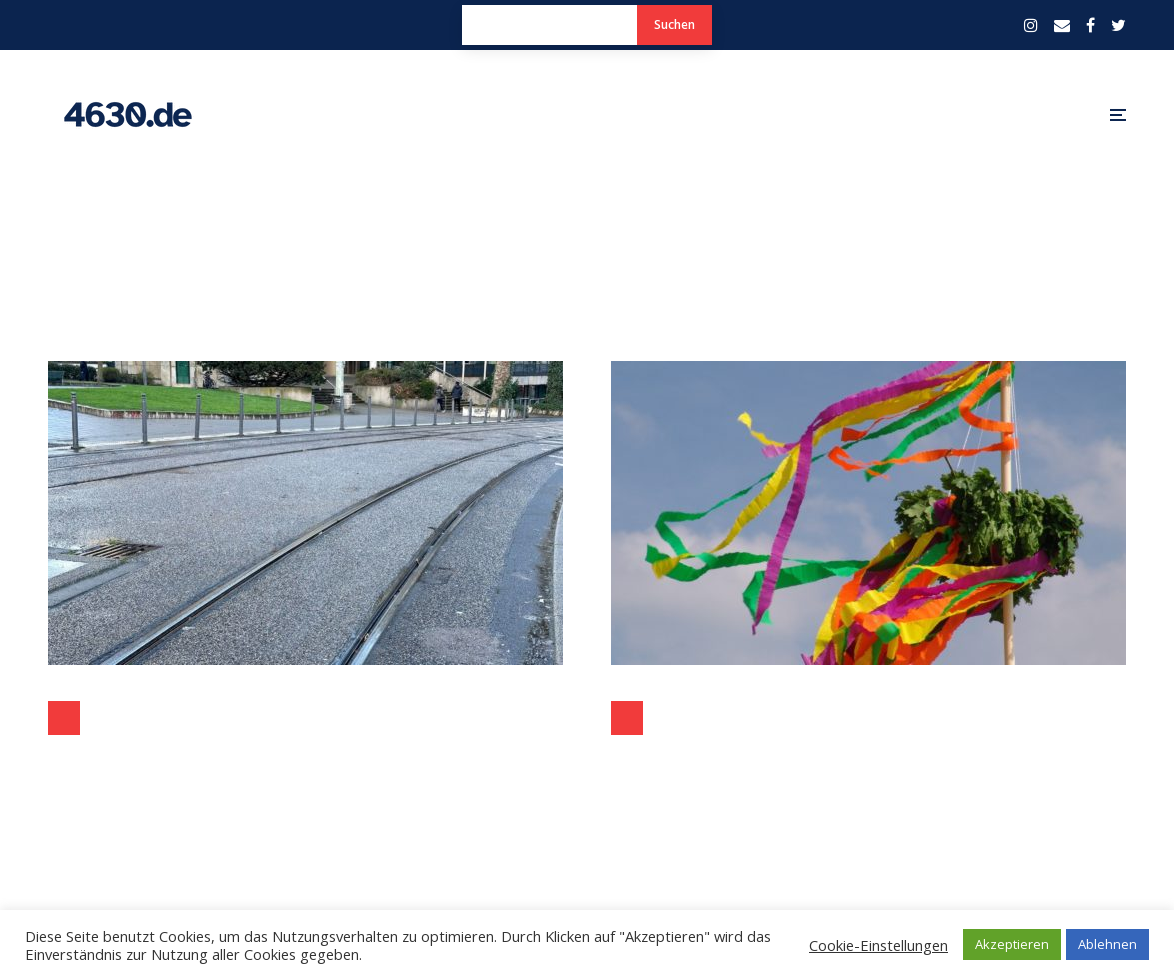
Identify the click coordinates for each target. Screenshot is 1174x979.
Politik (64, 718)
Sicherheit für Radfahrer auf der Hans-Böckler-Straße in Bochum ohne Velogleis (305, 766)
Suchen (674, 24)
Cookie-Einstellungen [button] (878, 945)
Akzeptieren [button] (1012, 944)
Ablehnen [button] (1107, 944)
